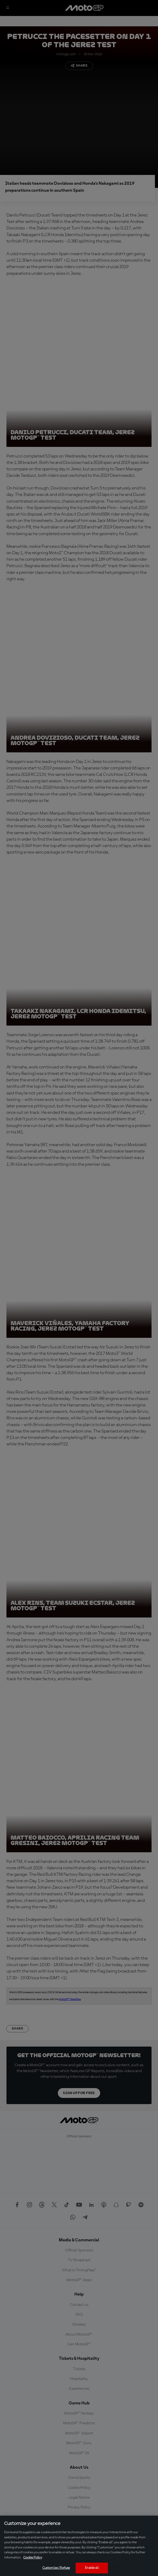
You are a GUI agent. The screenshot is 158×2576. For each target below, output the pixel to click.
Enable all (91, 2568)
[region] (79, 2546)
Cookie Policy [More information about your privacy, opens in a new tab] (32, 2557)
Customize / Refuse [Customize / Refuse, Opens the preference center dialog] (56, 2568)
